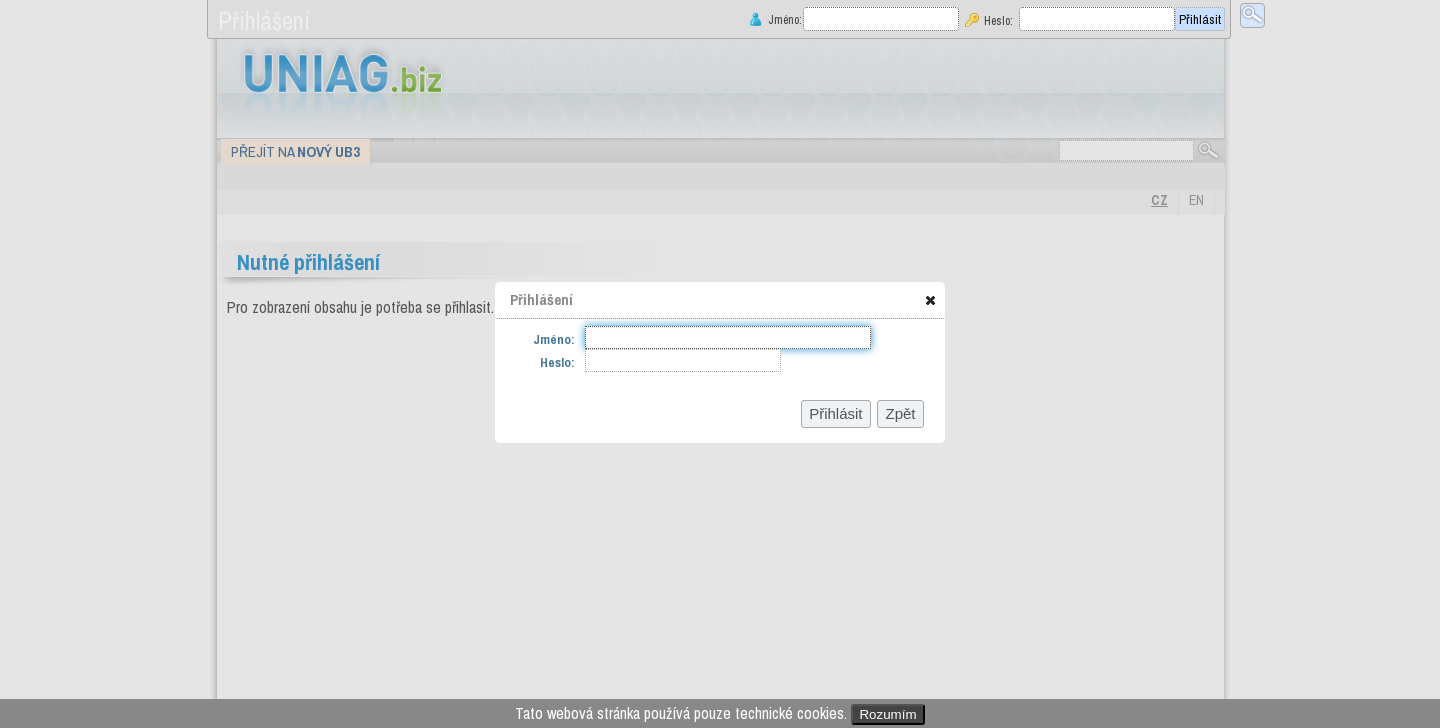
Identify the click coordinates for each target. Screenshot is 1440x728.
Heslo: (998, 20)
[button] (930, 300)
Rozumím (887, 714)
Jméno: (783, 19)
